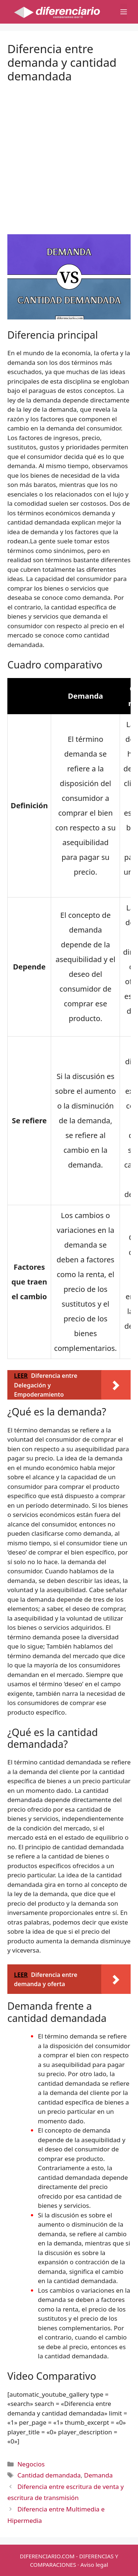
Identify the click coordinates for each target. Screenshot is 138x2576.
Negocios (31, 2464)
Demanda (98, 2475)
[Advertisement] (69, 152)
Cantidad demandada (49, 2475)
